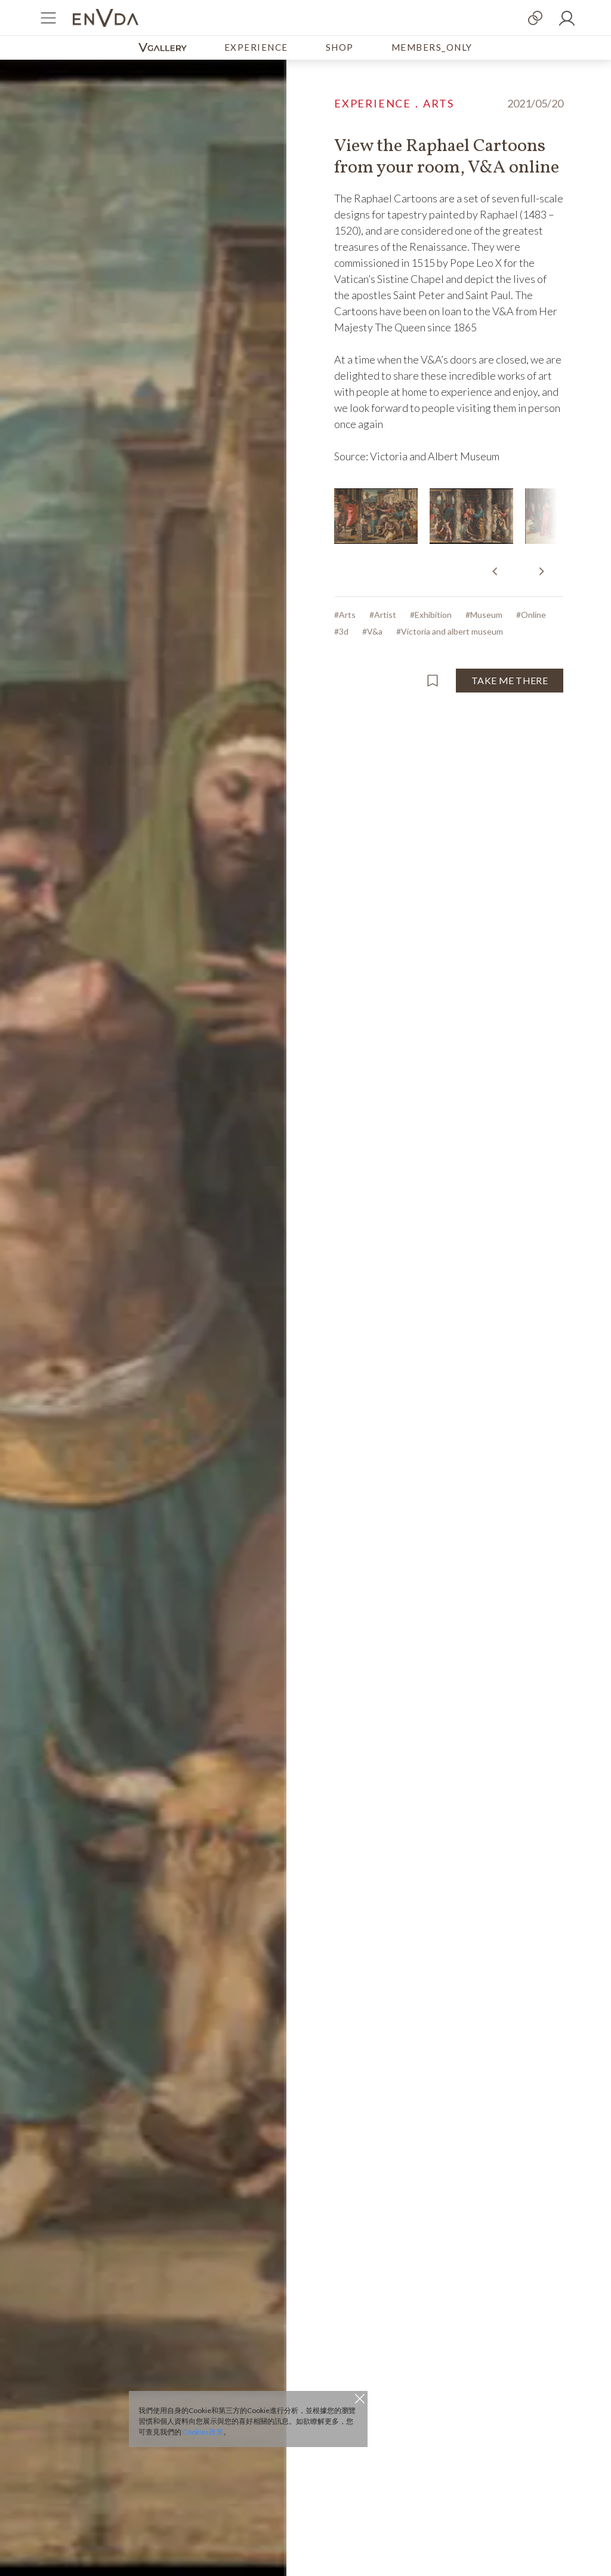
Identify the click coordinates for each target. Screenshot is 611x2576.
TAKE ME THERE (509, 680)
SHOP (340, 47)
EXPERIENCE (256, 47)
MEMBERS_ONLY (432, 47)
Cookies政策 (203, 2431)
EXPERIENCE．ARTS (394, 103)
